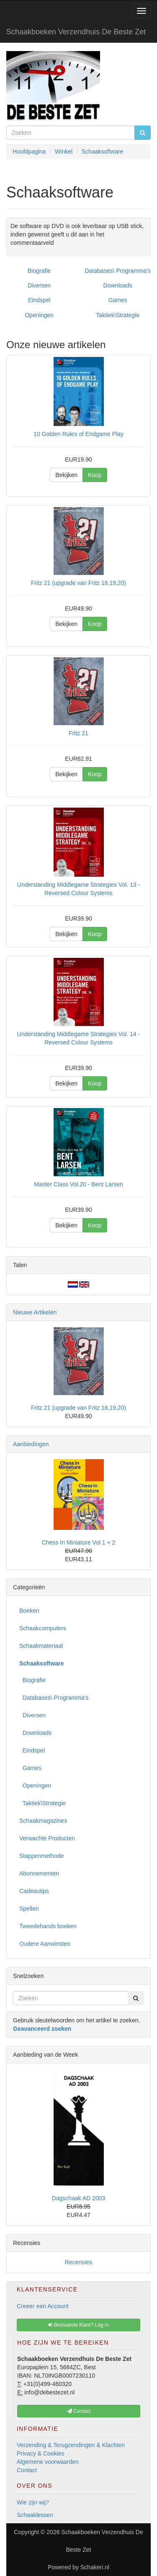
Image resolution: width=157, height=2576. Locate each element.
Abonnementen (39, 1873)
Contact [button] (79, 2411)
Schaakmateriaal (41, 1645)
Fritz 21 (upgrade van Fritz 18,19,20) (78, 1407)
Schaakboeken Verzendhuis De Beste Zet (76, 32)
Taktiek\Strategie (118, 315)
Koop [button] (95, 475)
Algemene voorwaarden (48, 2461)
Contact (27, 2470)
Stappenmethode (41, 1855)
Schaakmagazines (43, 1820)
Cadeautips (34, 1891)
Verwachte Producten (47, 1838)
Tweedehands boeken (48, 1926)
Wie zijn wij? (33, 2502)
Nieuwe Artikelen (35, 1312)
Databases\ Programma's (118, 270)
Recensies (78, 2262)
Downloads (117, 285)
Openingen (39, 315)
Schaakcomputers (42, 1628)
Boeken (29, 1610)
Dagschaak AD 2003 (79, 2198)
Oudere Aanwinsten (44, 1943)
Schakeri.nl (94, 2567)
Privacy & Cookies (40, 2453)
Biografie (39, 270)
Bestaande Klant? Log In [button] (78, 2325)
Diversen (39, 285)
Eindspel (39, 300)
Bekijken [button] (66, 475)
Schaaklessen (35, 2515)
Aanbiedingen (31, 1444)
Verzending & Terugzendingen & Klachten (71, 2445)
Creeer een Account (43, 2306)
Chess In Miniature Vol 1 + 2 (79, 1542)
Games (117, 300)
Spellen (29, 1908)
